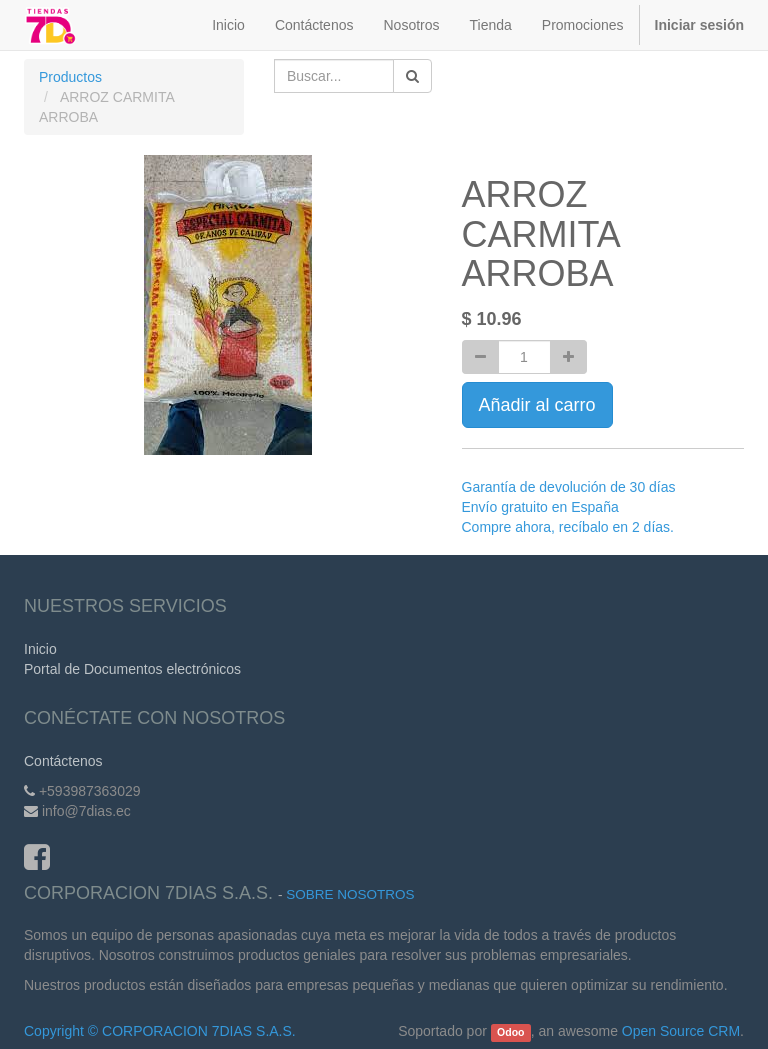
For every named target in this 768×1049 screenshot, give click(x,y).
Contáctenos (63, 761)
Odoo (510, 1032)
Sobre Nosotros (350, 894)
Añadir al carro (537, 405)
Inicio (40, 649)
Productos (70, 77)
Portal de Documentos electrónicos (132, 669)
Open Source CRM (681, 1031)
